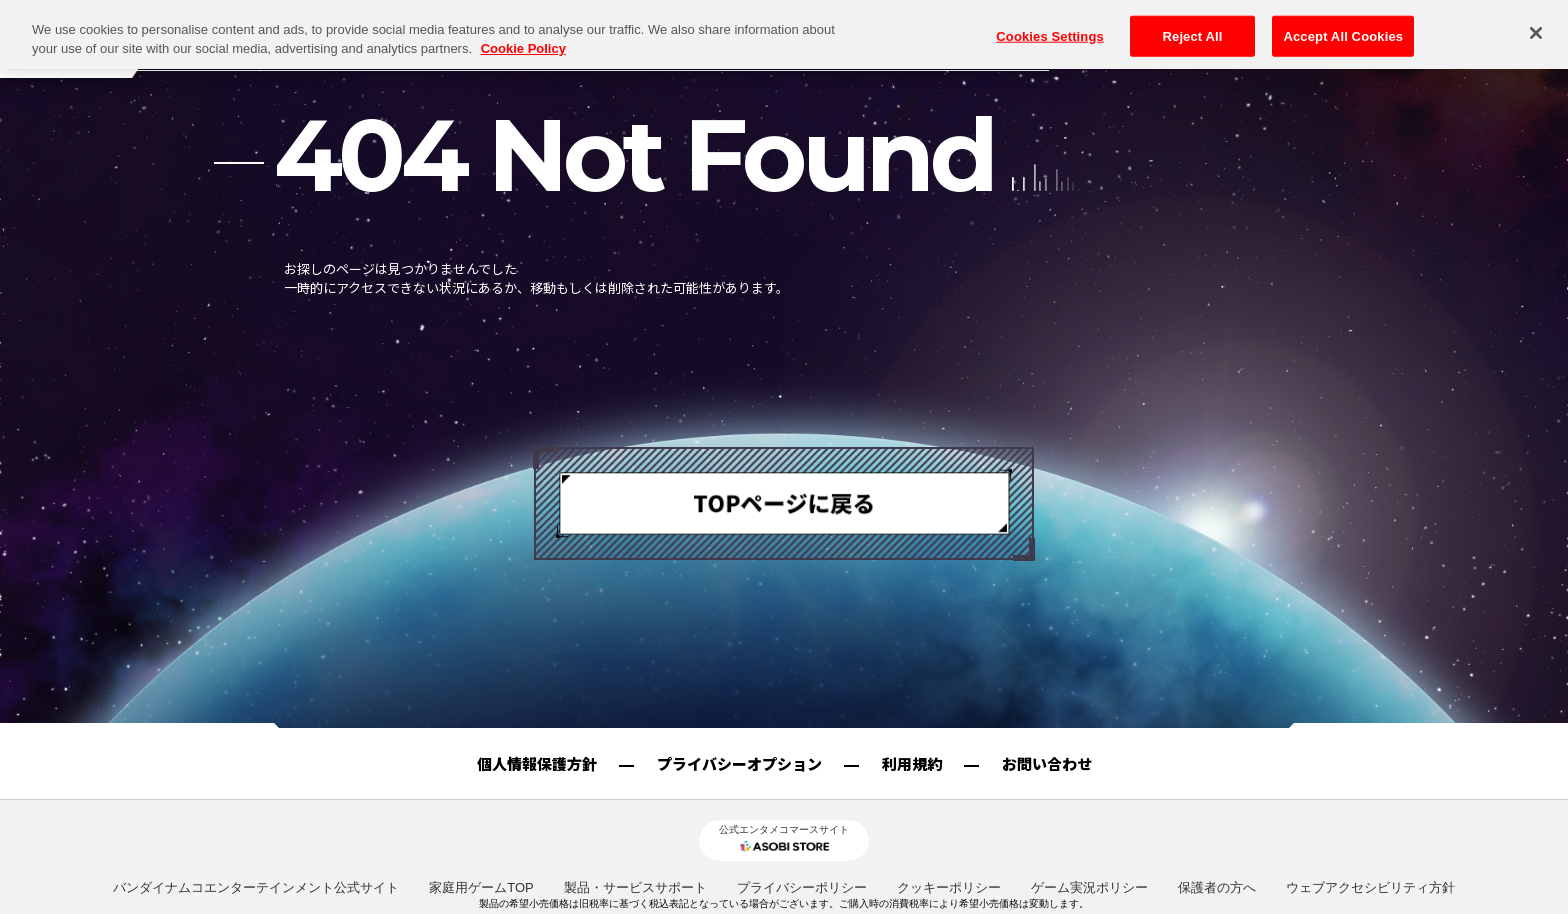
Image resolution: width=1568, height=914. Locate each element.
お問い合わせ (1047, 763)
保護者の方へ (1217, 887)
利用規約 (912, 763)
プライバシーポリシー (802, 887)
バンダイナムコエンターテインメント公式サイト (256, 887)
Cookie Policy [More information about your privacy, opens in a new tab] (523, 19)
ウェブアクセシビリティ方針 (1370, 887)
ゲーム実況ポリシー (1089, 887)
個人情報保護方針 (537, 763)
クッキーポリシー (949, 887)
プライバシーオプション (739, 763)
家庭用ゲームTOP (481, 887)
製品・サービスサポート (635, 887)
